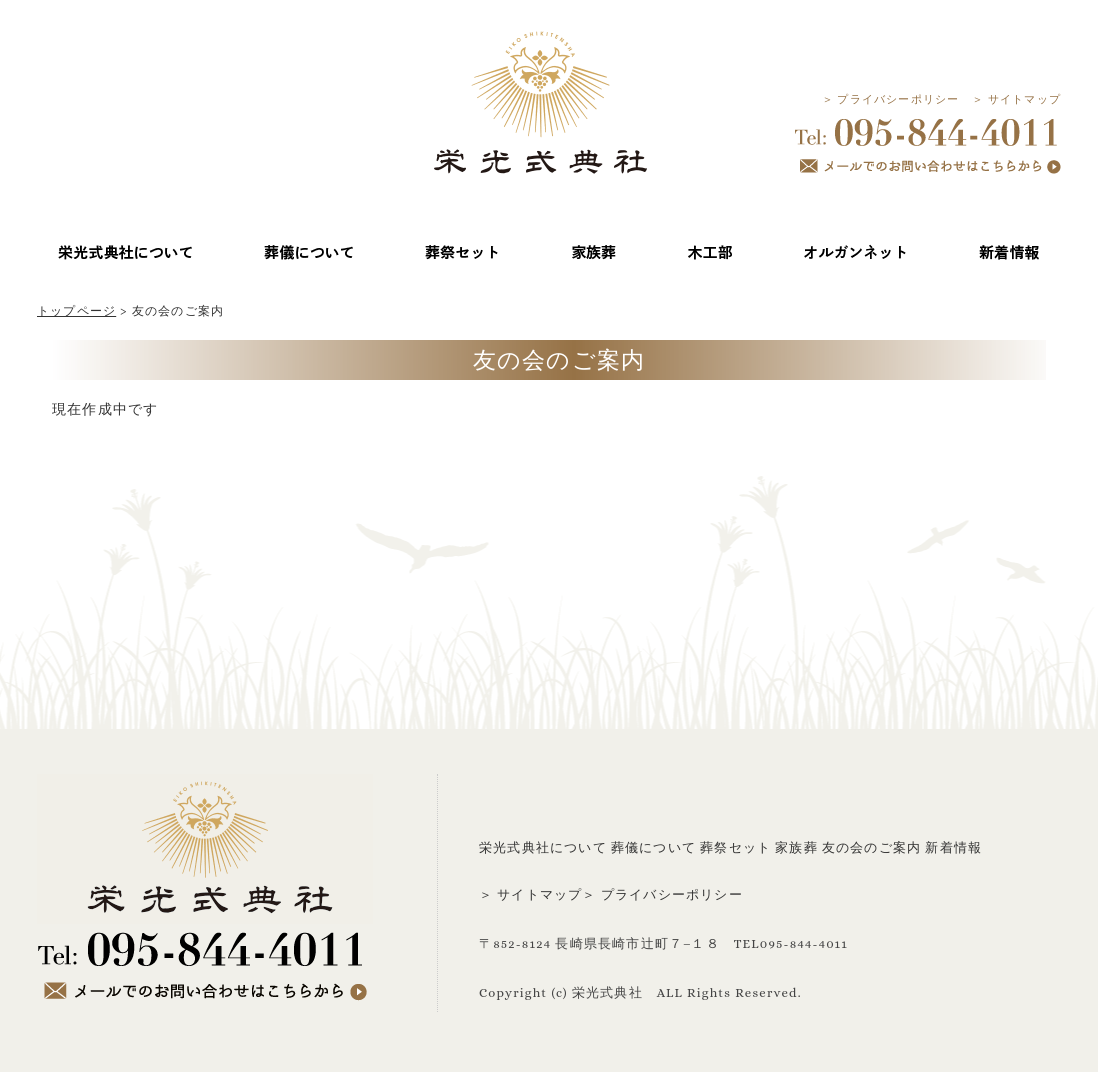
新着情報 (953, 847)
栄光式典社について (543, 847)
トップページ (76, 311)
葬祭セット (735, 847)
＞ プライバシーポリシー (891, 99)
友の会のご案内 (871, 847)
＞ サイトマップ (1016, 99)
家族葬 (796, 847)
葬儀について (653, 847)
